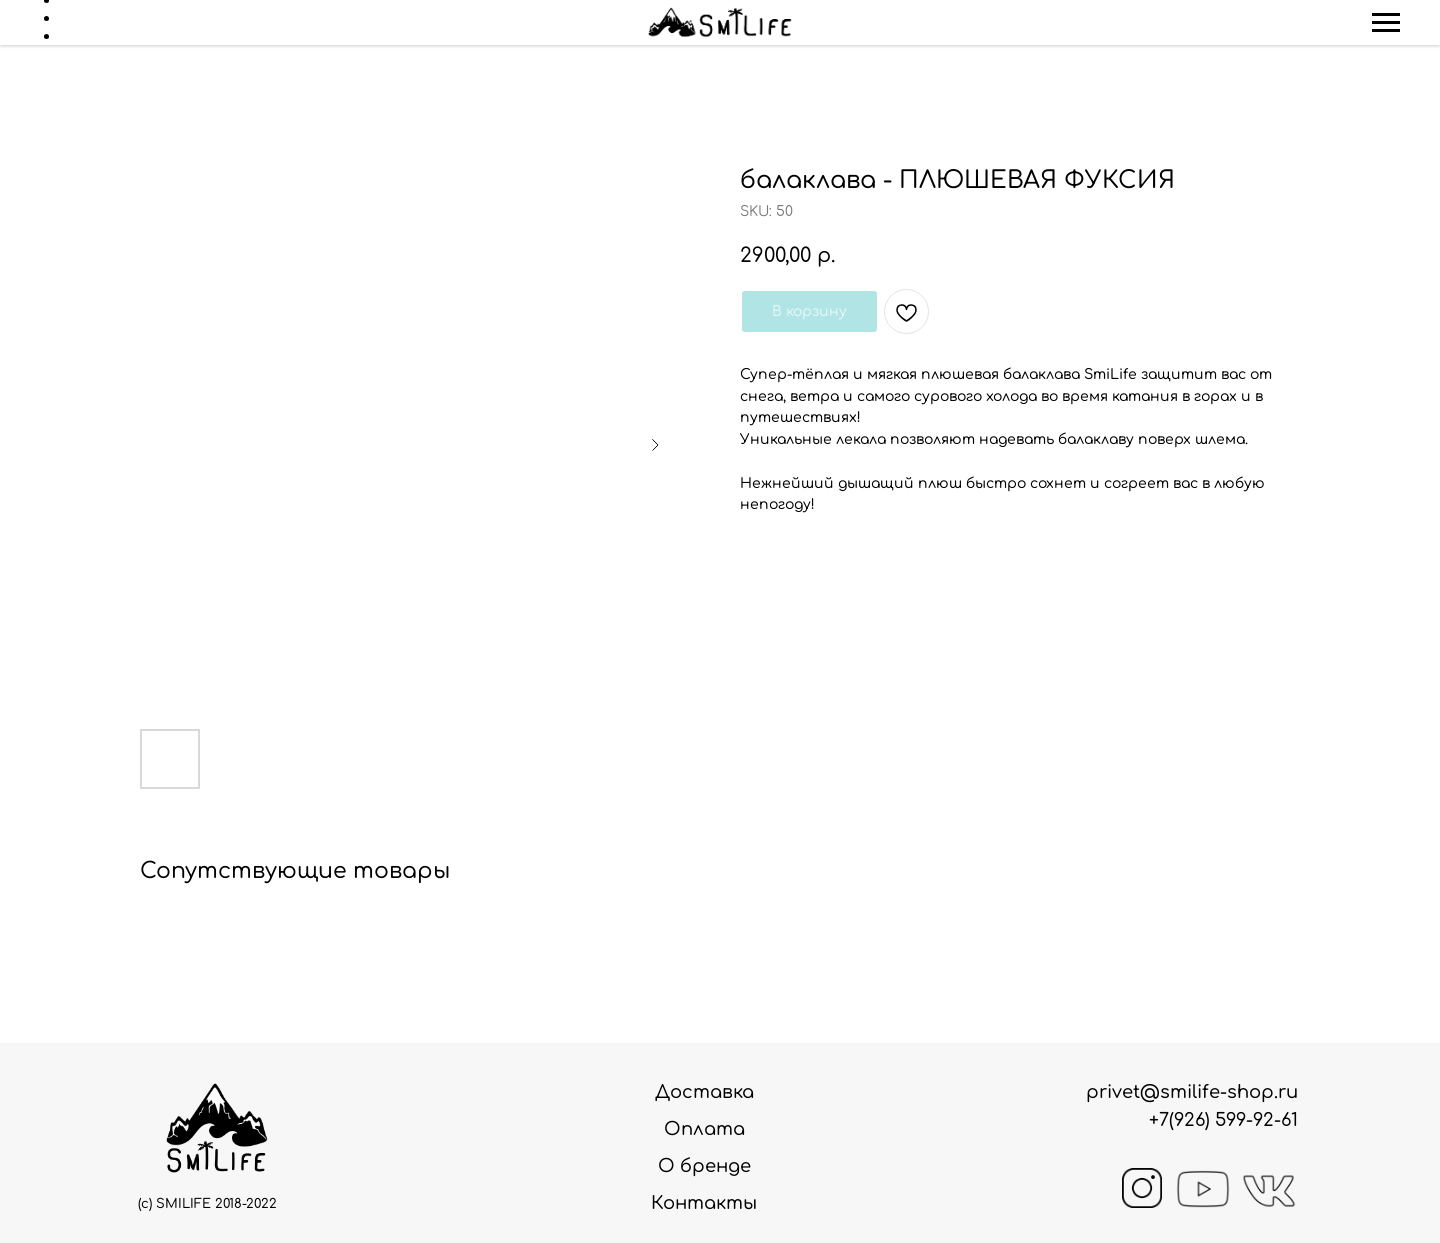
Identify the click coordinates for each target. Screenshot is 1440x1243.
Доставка (704, 1092)
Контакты (704, 1203)
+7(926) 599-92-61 (1223, 1120)
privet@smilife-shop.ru (1192, 1092)
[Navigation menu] (1386, 23)
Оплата (704, 1129)
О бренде (704, 1166)
